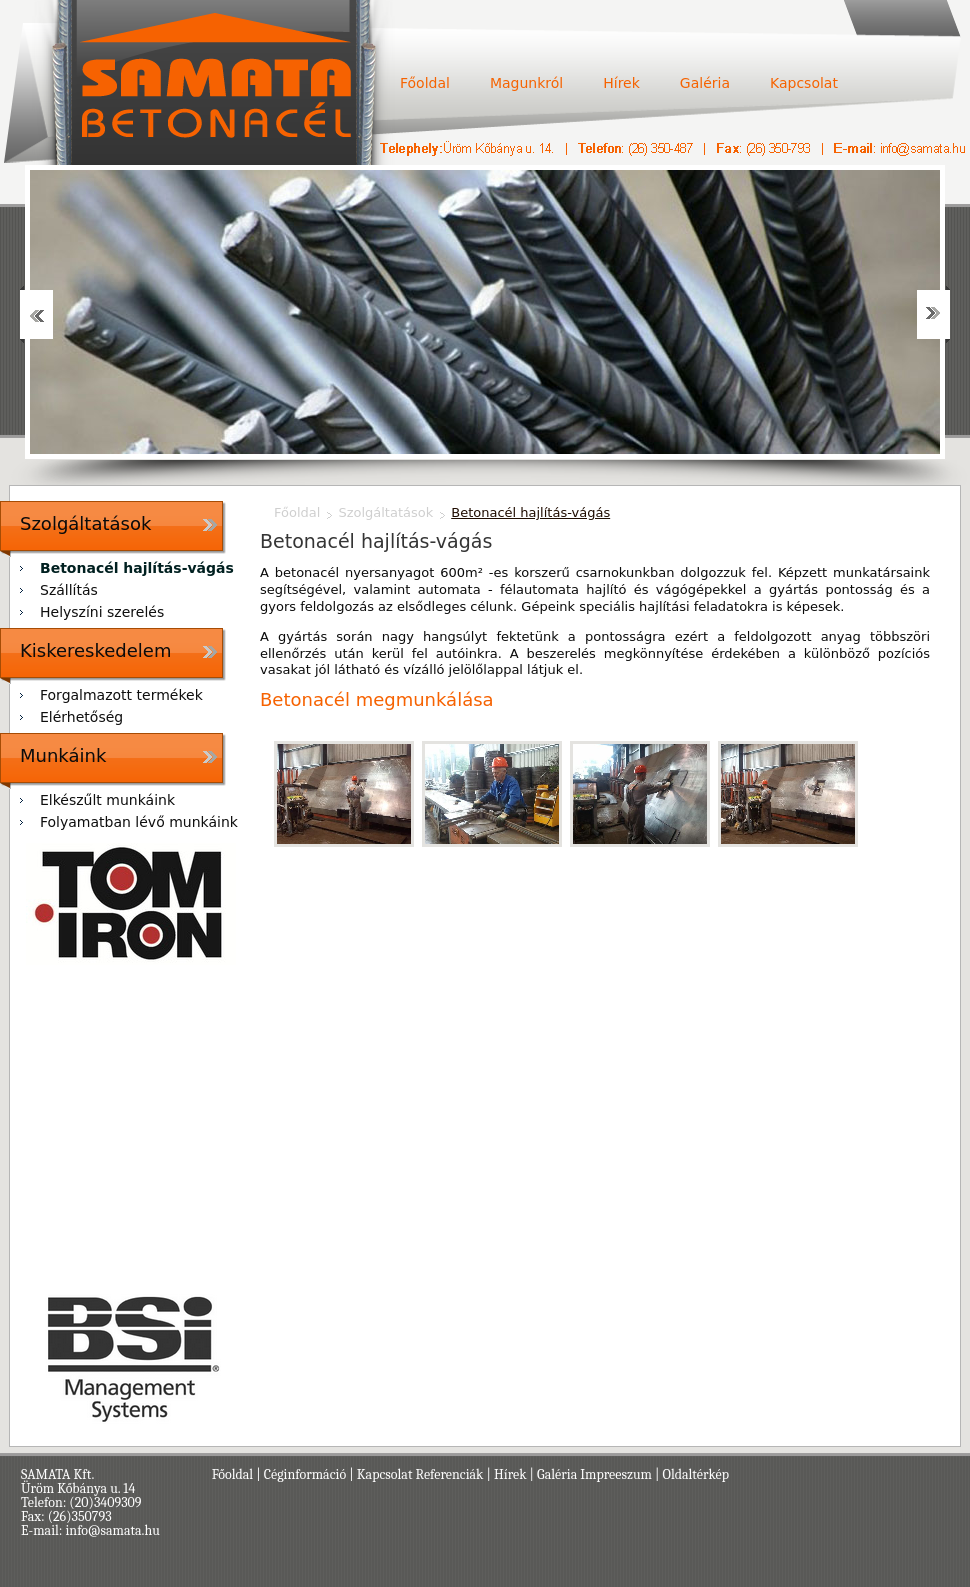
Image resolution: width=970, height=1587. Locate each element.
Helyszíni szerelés (102, 612)
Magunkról (526, 83)
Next (933, 314)
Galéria (705, 83)
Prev (36, 314)
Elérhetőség (81, 717)
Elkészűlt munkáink (107, 800)
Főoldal (425, 83)
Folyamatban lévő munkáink (139, 822)
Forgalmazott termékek (121, 695)
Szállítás (69, 590)
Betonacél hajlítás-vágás (137, 568)
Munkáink (63, 755)
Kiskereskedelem (95, 650)
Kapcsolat (804, 83)
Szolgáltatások (85, 523)
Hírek (621, 83)
